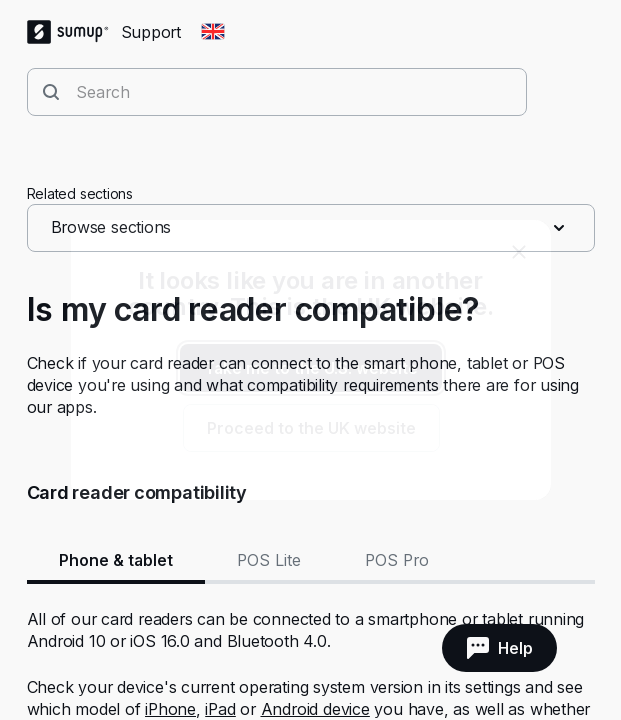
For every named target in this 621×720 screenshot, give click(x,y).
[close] (519, 252)
